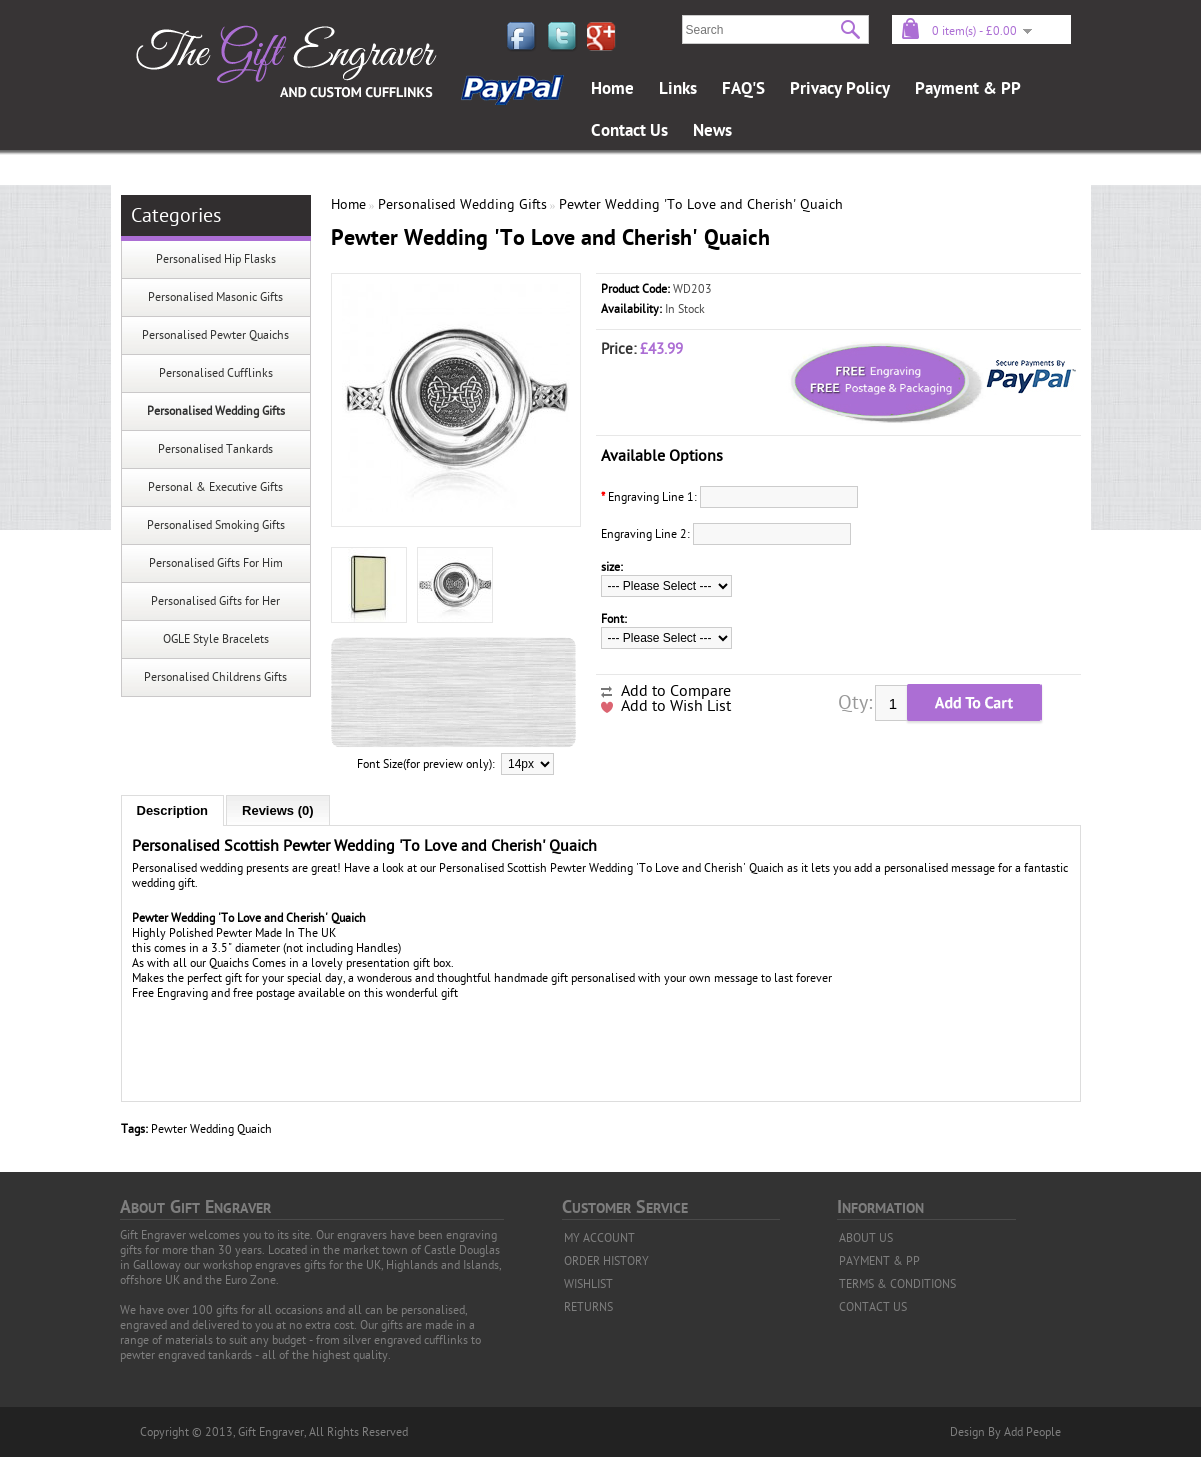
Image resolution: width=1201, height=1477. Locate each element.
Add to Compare (676, 691)
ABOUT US (866, 1238)
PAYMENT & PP (879, 1261)
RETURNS (588, 1307)
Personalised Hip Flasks (216, 259)
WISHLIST (588, 1284)
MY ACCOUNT (599, 1238)
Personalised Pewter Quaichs (215, 335)
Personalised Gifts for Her (215, 601)
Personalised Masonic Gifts (215, 297)
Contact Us (629, 131)
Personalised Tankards (215, 449)
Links (678, 89)
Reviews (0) (278, 810)
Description (173, 810)
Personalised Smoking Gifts (216, 525)
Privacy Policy (840, 89)
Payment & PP (968, 89)
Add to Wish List (676, 706)
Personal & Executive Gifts (215, 487)
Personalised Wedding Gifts (216, 411)
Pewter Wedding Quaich (211, 1129)
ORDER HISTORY (606, 1261)
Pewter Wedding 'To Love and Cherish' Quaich (701, 204)
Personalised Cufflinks (216, 373)
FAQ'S (743, 89)
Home (612, 89)
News (712, 131)
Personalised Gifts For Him (216, 563)
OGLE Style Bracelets (216, 639)
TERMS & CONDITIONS (897, 1284)
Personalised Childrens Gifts (215, 677)
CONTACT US (873, 1307)
